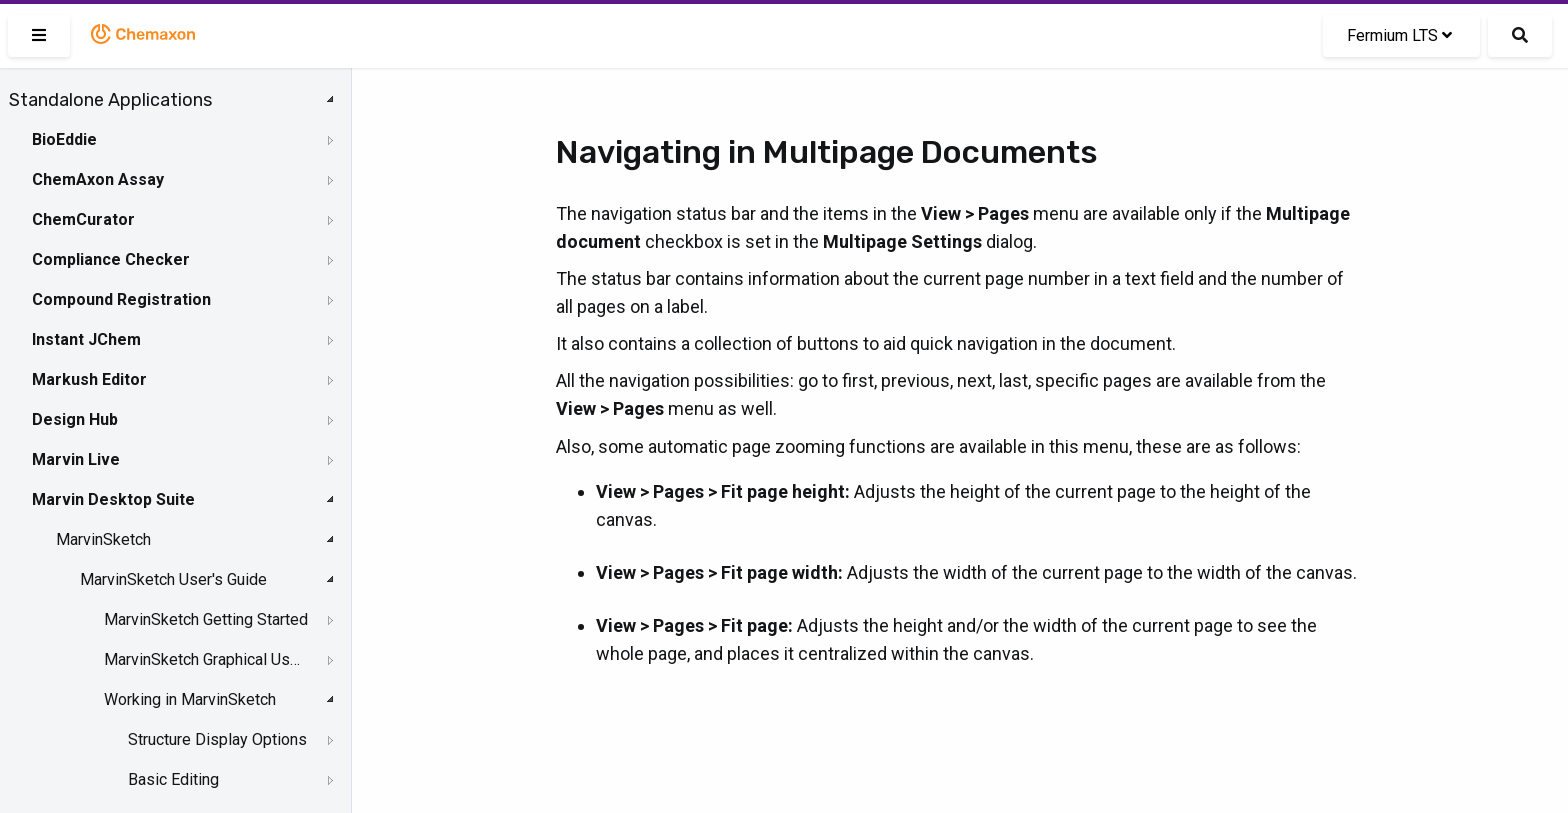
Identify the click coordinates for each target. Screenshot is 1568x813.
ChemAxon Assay (98, 179)
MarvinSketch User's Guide (173, 579)
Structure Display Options (217, 739)
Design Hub (75, 419)
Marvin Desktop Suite (113, 499)
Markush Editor (89, 379)
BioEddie (64, 139)
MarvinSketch (103, 539)
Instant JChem (86, 339)
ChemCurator (83, 219)
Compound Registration (121, 299)
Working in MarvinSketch (190, 699)
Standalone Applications (110, 100)
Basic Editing (173, 779)
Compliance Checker (111, 259)
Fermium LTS (1399, 35)
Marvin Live (76, 459)
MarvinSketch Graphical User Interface (206, 659)
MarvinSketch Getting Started (206, 619)
